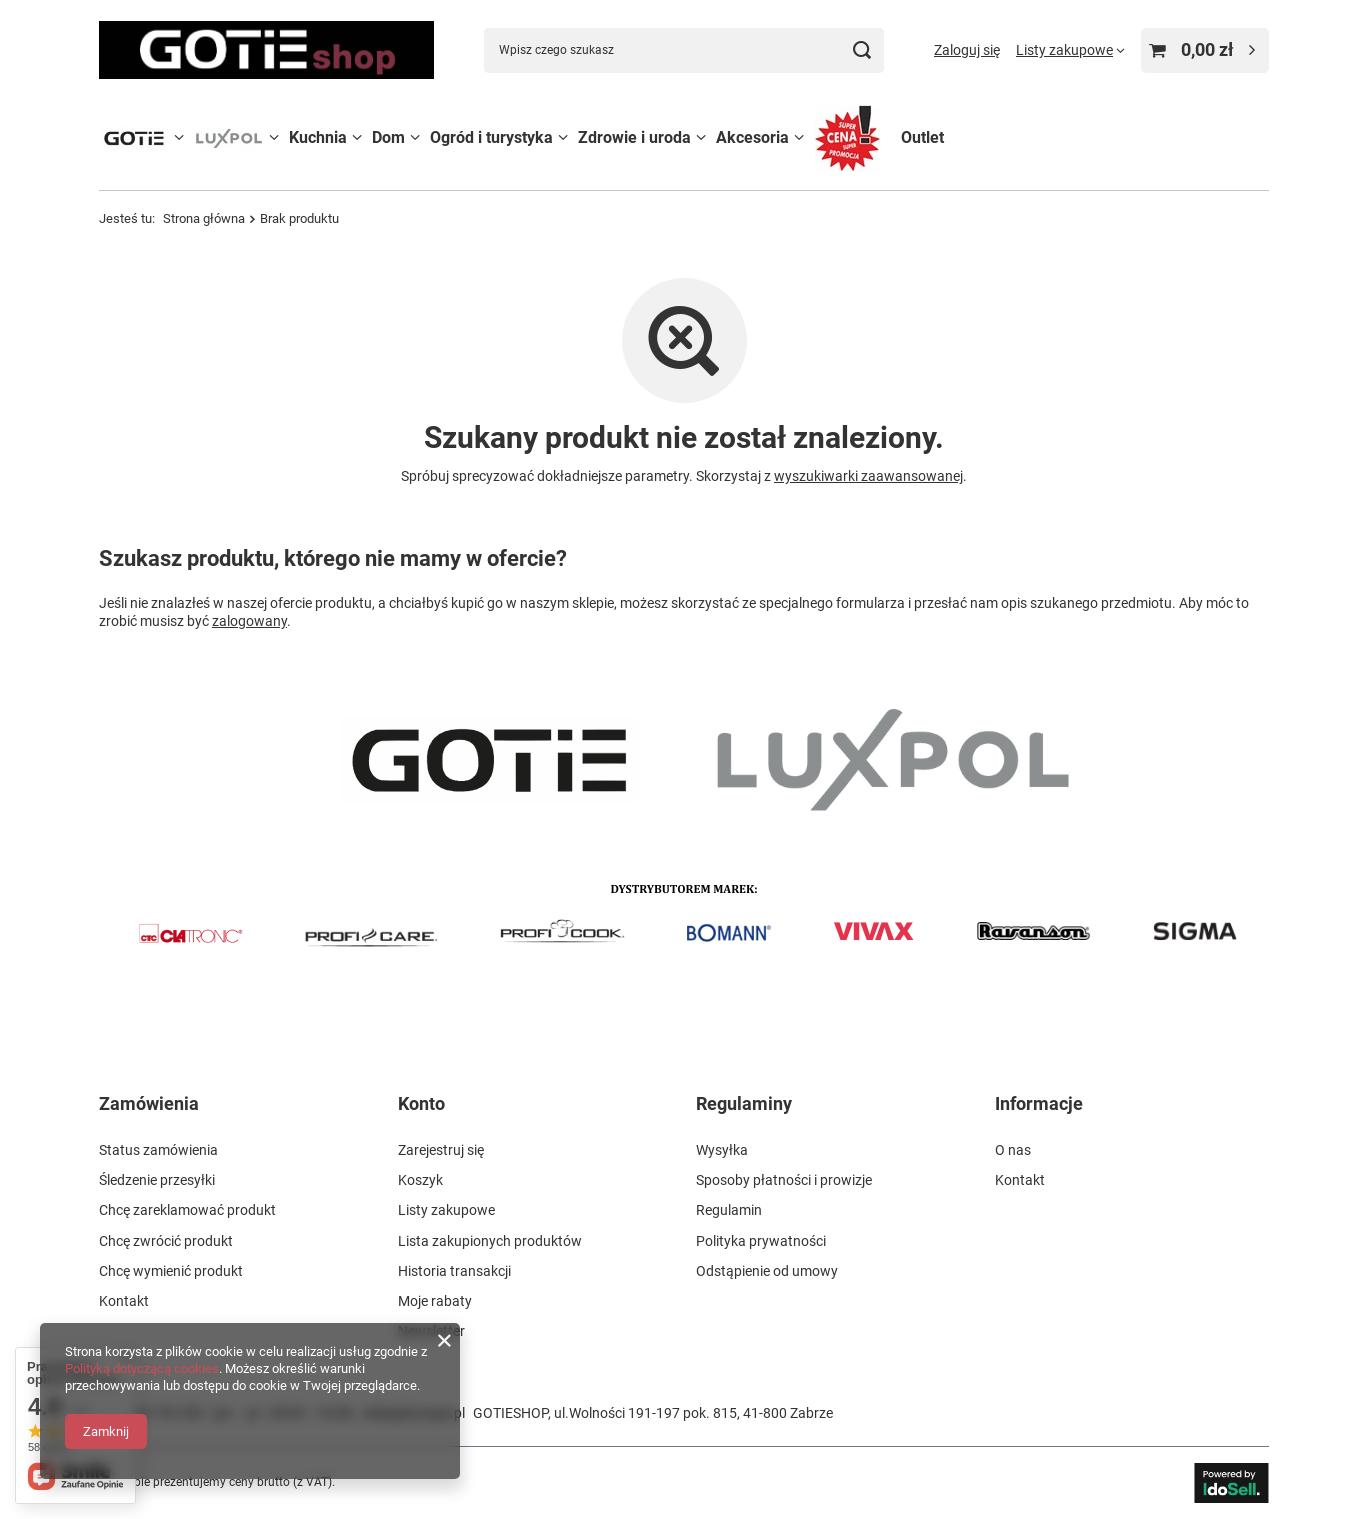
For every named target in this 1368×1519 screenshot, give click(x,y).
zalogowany (249, 621)
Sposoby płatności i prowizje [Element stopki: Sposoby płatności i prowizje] (784, 1180)
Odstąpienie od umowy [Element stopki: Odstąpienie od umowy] (767, 1271)
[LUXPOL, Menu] (274, 137)
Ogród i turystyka (491, 137)
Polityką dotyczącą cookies (142, 1368)
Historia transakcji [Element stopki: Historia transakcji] (454, 1271)
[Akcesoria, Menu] (799, 137)
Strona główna (204, 218)
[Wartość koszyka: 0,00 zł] (1205, 50)
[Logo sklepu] (266, 49)
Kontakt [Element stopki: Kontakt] (124, 1301)
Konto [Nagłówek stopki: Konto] (421, 1103)
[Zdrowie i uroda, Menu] (701, 137)
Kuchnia (318, 137)
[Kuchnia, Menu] (357, 137)
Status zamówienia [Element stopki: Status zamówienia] (158, 1150)
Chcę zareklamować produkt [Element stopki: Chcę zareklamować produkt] (187, 1210)
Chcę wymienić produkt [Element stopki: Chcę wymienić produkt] (171, 1271)
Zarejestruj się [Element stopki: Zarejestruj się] (441, 1150)
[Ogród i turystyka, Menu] (563, 137)
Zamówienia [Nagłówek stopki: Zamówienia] (149, 1103)
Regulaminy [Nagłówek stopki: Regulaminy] (744, 1103)
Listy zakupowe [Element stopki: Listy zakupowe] (446, 1210)
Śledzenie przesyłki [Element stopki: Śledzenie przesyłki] (157, 1180)
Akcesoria (752, 137)
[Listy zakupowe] (1070, 50)
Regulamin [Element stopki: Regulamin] (729, 1210)
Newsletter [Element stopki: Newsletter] (431, 1331)
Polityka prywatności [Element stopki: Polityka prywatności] (761, 1241)
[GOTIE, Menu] (179, 137)
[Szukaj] (861, 50)
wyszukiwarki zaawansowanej (868, 476)
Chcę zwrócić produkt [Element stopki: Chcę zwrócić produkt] (166, 1241)
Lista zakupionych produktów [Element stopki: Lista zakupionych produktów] (490, 1241)
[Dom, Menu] (415, 137)
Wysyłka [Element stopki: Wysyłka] (722, 1150)
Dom (388, 137)
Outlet (922, 137)
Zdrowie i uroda (634, 137)
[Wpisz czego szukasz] (684, 50)
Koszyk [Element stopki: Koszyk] (420, 1180)
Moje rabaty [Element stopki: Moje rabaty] (435, 1301)
